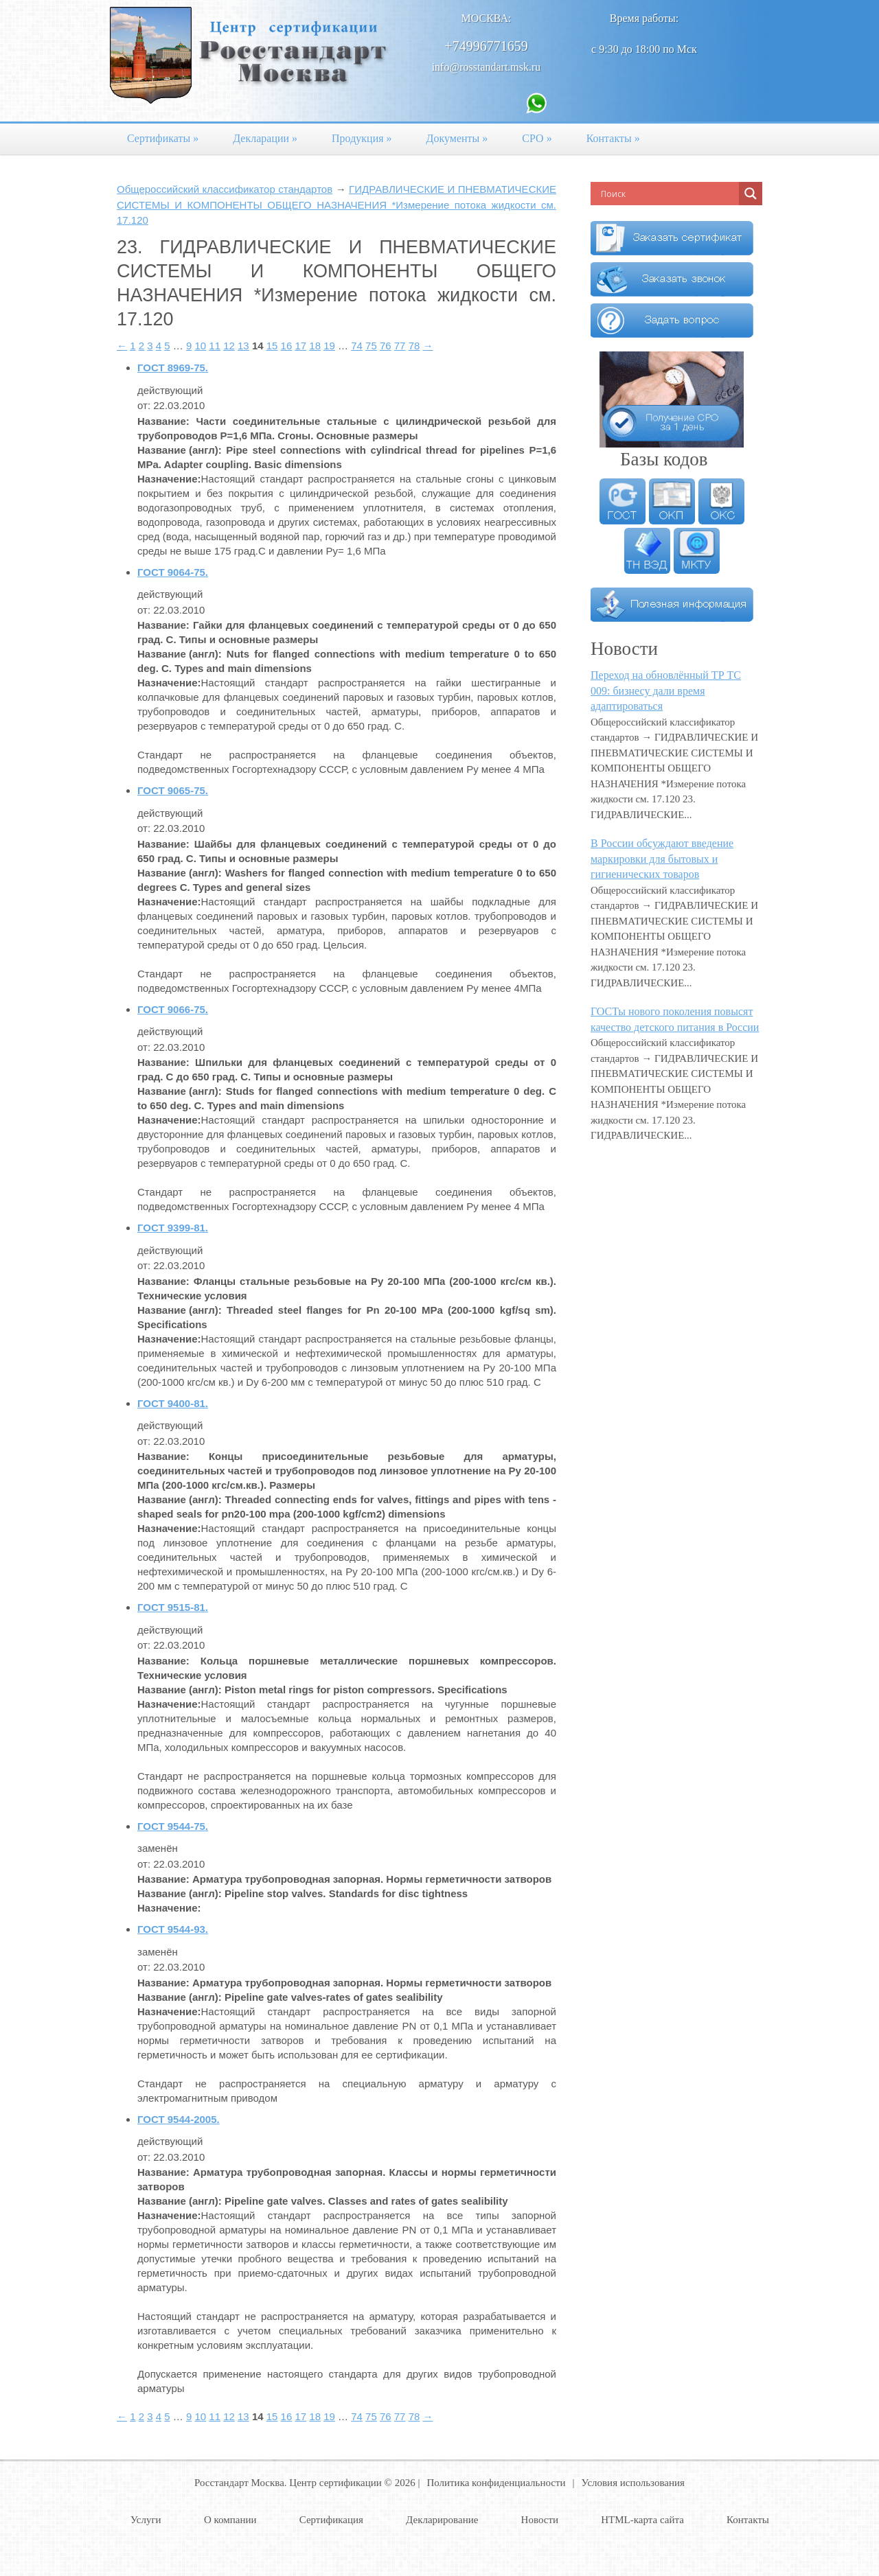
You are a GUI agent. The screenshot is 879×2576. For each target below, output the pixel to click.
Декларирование (442, 2519)
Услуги (145, 2519)
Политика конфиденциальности (495, 2482)
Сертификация (331, 2519)
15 (272, 345)
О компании (230, 2519)
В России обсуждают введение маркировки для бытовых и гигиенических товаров (662, 858)
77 (400, 345)
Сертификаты (162, 138)
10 (200, 345)
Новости (539, 2519)
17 (300, 345)
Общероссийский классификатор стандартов (224, 189)
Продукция (362, 138)
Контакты (613, 138)
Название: (163, 421)
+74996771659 (485, 46)
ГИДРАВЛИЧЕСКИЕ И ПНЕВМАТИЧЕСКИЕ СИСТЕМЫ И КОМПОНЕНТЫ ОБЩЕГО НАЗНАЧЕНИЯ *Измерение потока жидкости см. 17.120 (336, 204)
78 (414, 345)
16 (287, 345)
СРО (536, 138)
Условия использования (633, 2482)
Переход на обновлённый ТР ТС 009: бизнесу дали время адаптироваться (666, 690)
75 (371, 345)
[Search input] (668, 193)
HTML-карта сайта (642, 2519)
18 (315, 345)
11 (214, 345)
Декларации (265, 138)
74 (357, 345)
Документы (457, 138)
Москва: (486, 18)
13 (243, 345)
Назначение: (169, 479)
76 (385, 345)
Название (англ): (179, 450)
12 (229, 345)
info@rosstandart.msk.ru (486, 67)
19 (329, 345)
